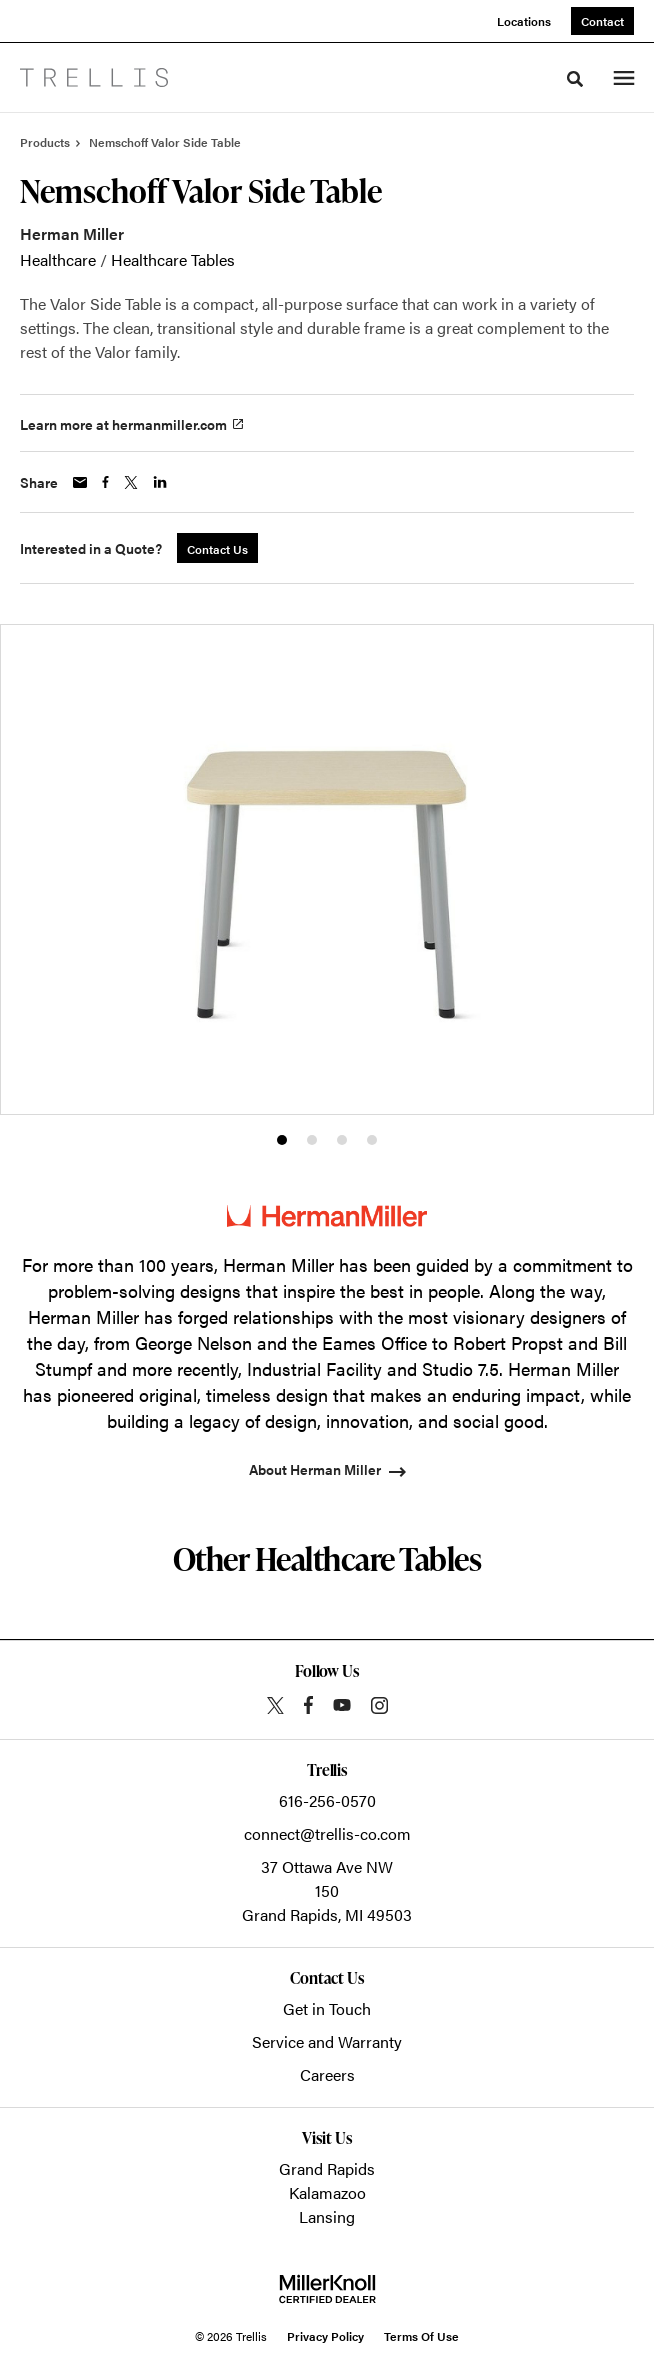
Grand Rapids (327, 2168)
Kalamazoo (327, 2192)
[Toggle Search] (575, 79)
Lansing (327, 2216)
